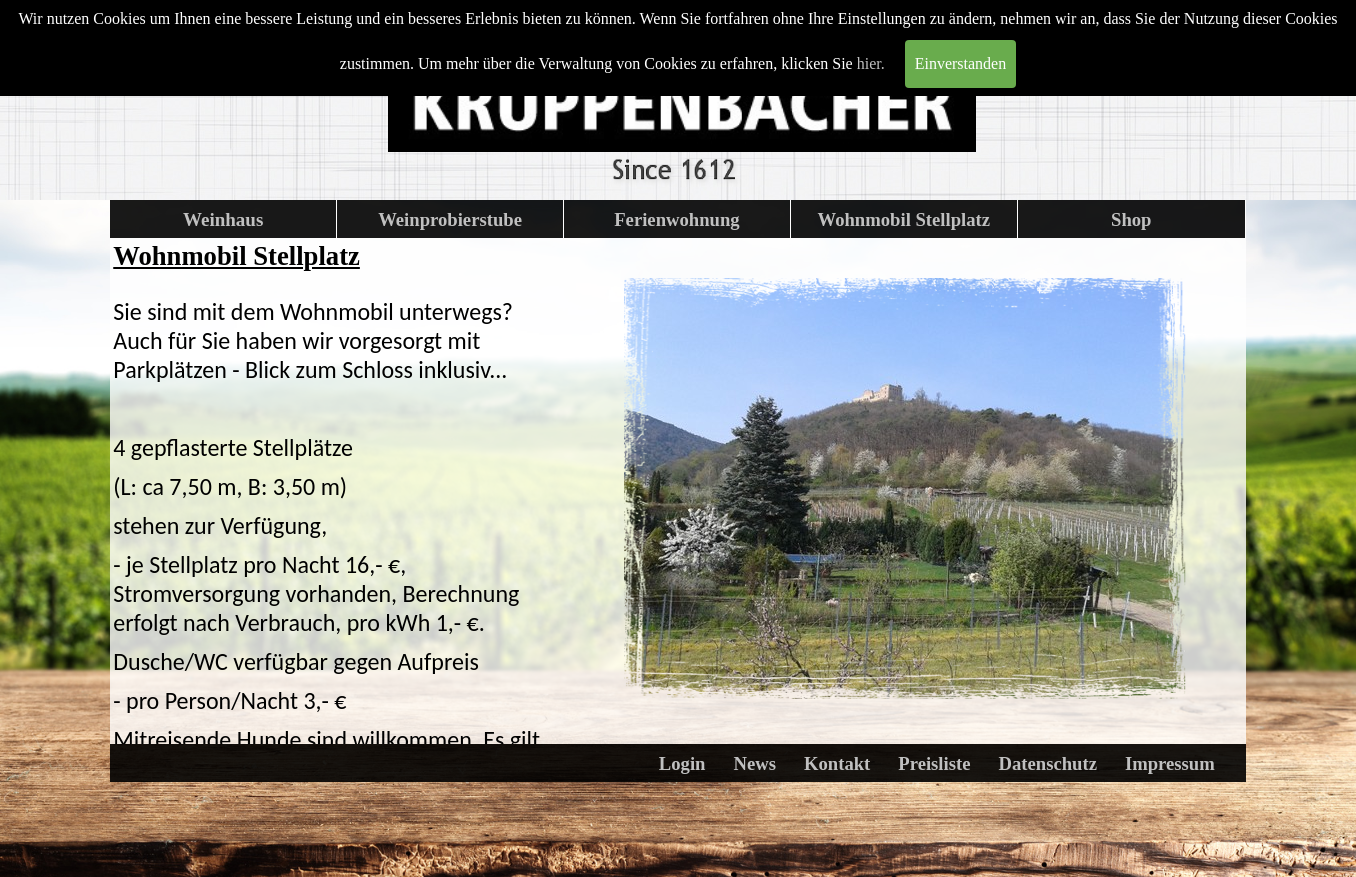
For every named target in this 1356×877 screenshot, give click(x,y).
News (754, 763)
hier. (871, 63)
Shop (1131, 219)
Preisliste (934, 763)
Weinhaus (223, 219)
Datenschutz (1047, 763)
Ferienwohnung (676, 219)
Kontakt (837, 763)
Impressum (1170, 763)
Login (682, 763)
